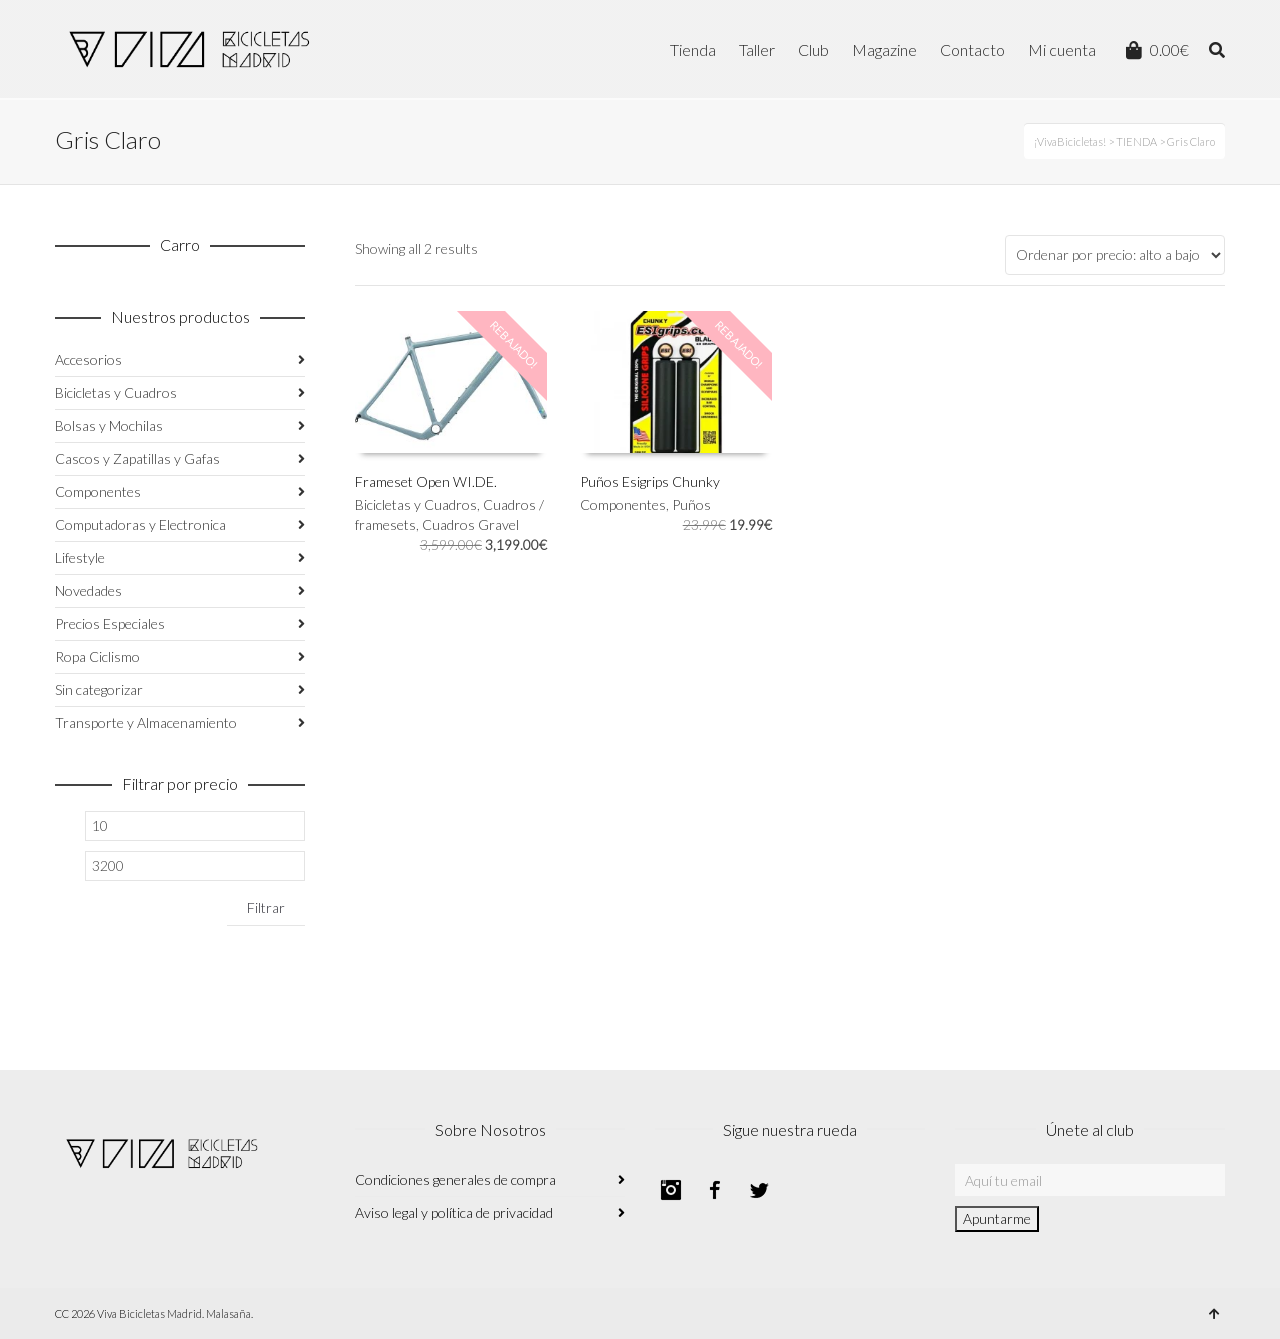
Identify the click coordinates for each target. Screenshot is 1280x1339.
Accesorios (88, 359)
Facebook (715, 1190)
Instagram (671, 1190)
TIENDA (1136, 141)
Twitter (759, 1190)
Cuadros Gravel (470, 524)
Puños (691, 504)
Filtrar (266, 907)
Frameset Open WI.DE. (426, 481)
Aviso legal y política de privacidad (454, 1212)
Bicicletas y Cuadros (416, 504)
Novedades (88, 590)
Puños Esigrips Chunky (650, 481)
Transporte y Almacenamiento (146, 722)
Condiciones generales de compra (455, 1179)
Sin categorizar (99, 689)
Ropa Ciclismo (97, 656)
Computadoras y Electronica (140, 524)
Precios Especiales (110, 623)
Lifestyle (80, 557)
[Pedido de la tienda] (1115, 255)
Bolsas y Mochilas (109, 425)
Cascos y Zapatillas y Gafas (137, 458)
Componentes (623, 504)
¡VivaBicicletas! (1070, 141)
